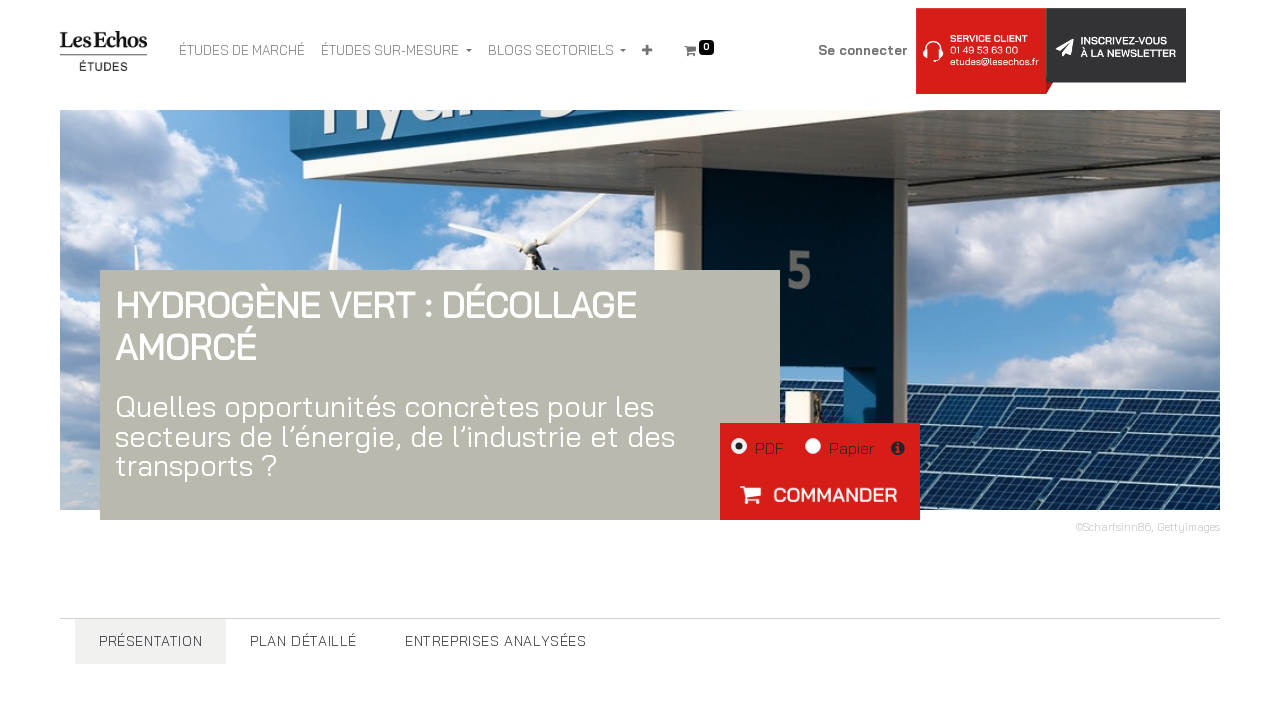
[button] (647, 51)
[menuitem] (242, 51)
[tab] (150, 641)
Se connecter (863, 50)
